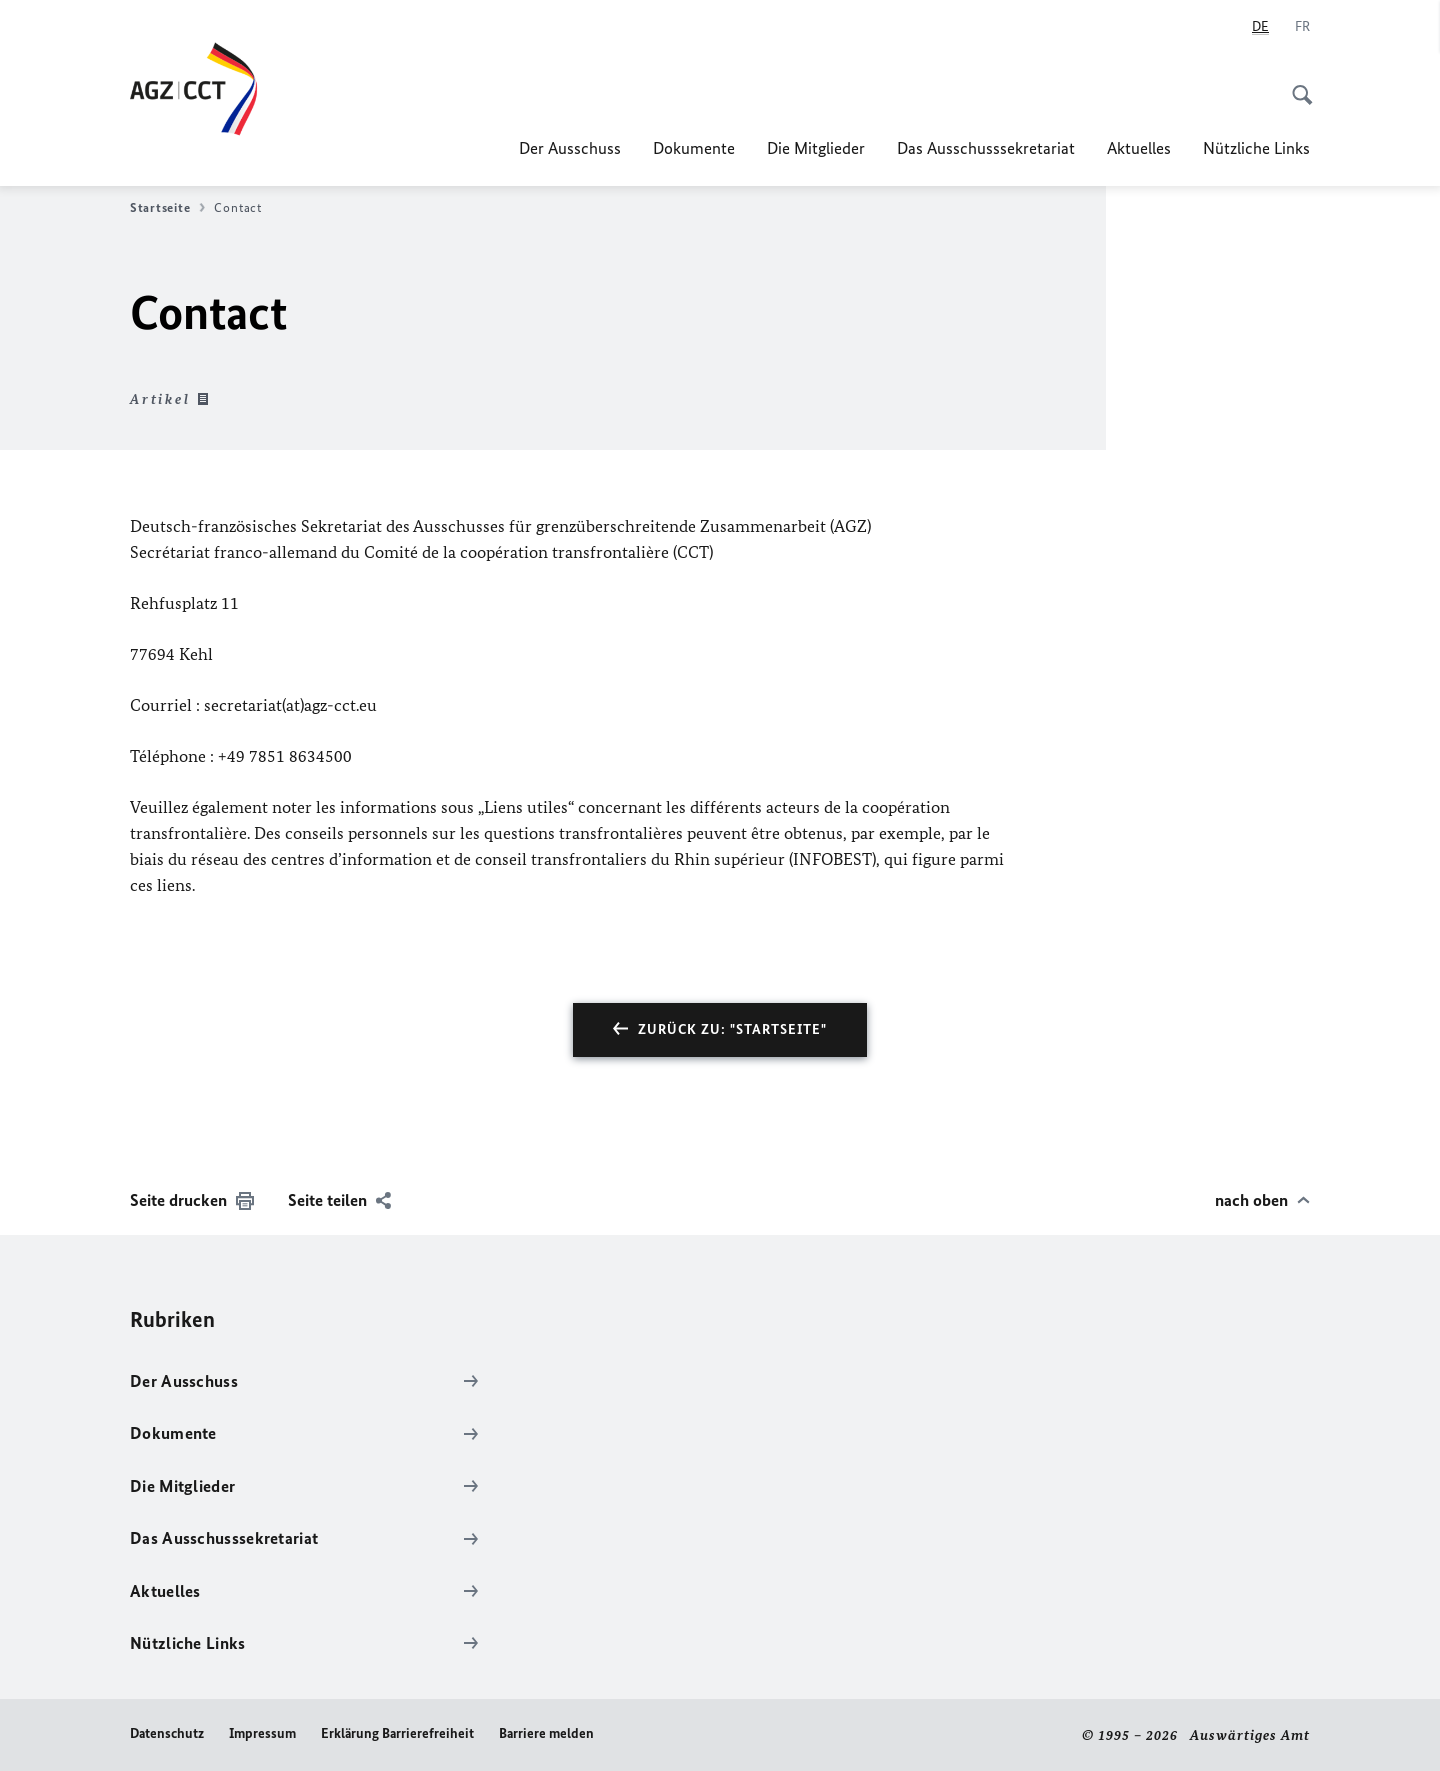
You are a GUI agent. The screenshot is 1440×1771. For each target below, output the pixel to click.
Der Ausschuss (570, 148)
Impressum (262, 1733)
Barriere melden (546, 1733)
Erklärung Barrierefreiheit (397, 1733)
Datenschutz (167, 1733)
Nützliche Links (1256, 148)
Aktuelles (1139, 148)
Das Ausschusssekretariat (986, 148)
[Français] (1302, 27)
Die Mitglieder (816, 148)
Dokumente (694, 148)
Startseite (167, 208)
